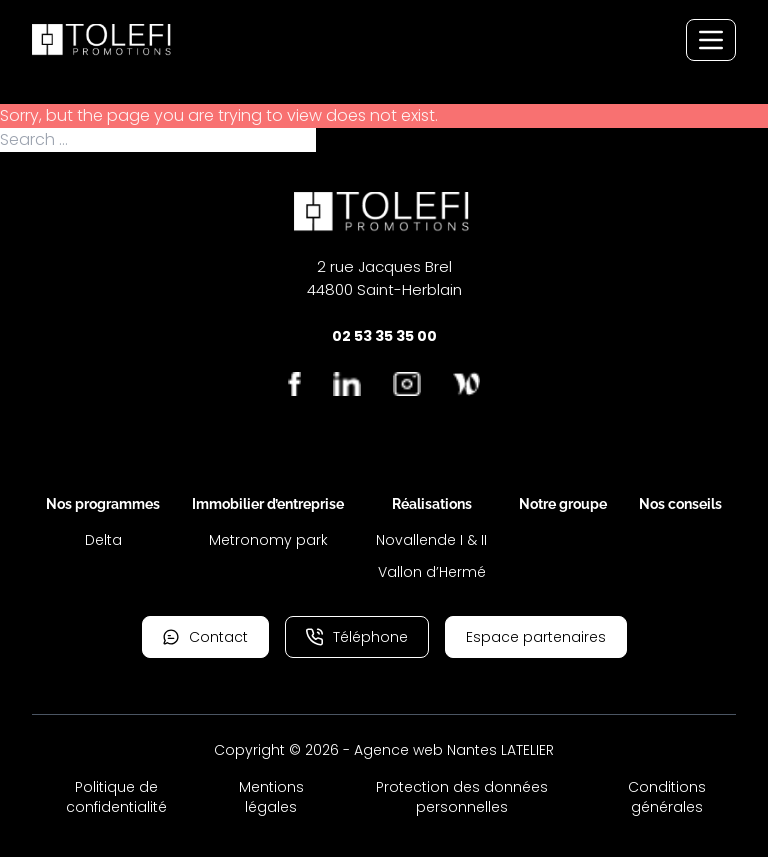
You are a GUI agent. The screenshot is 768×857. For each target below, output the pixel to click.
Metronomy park (268, 540)
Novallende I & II (431, 540)
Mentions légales (271, 797)
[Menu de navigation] (711, 40)
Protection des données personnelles (462, 797)
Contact (205, 637)
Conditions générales (667, 797)
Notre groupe (563, 504)
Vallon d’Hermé (432, 572)
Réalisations (432, 504)
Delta (103, 540)
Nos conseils (680, 504)
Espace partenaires (536, 637)
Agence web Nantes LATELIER (454, 750)
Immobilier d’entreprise (268, 504)
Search (345, 140)
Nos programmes (103, 504)
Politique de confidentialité (116, 797)
